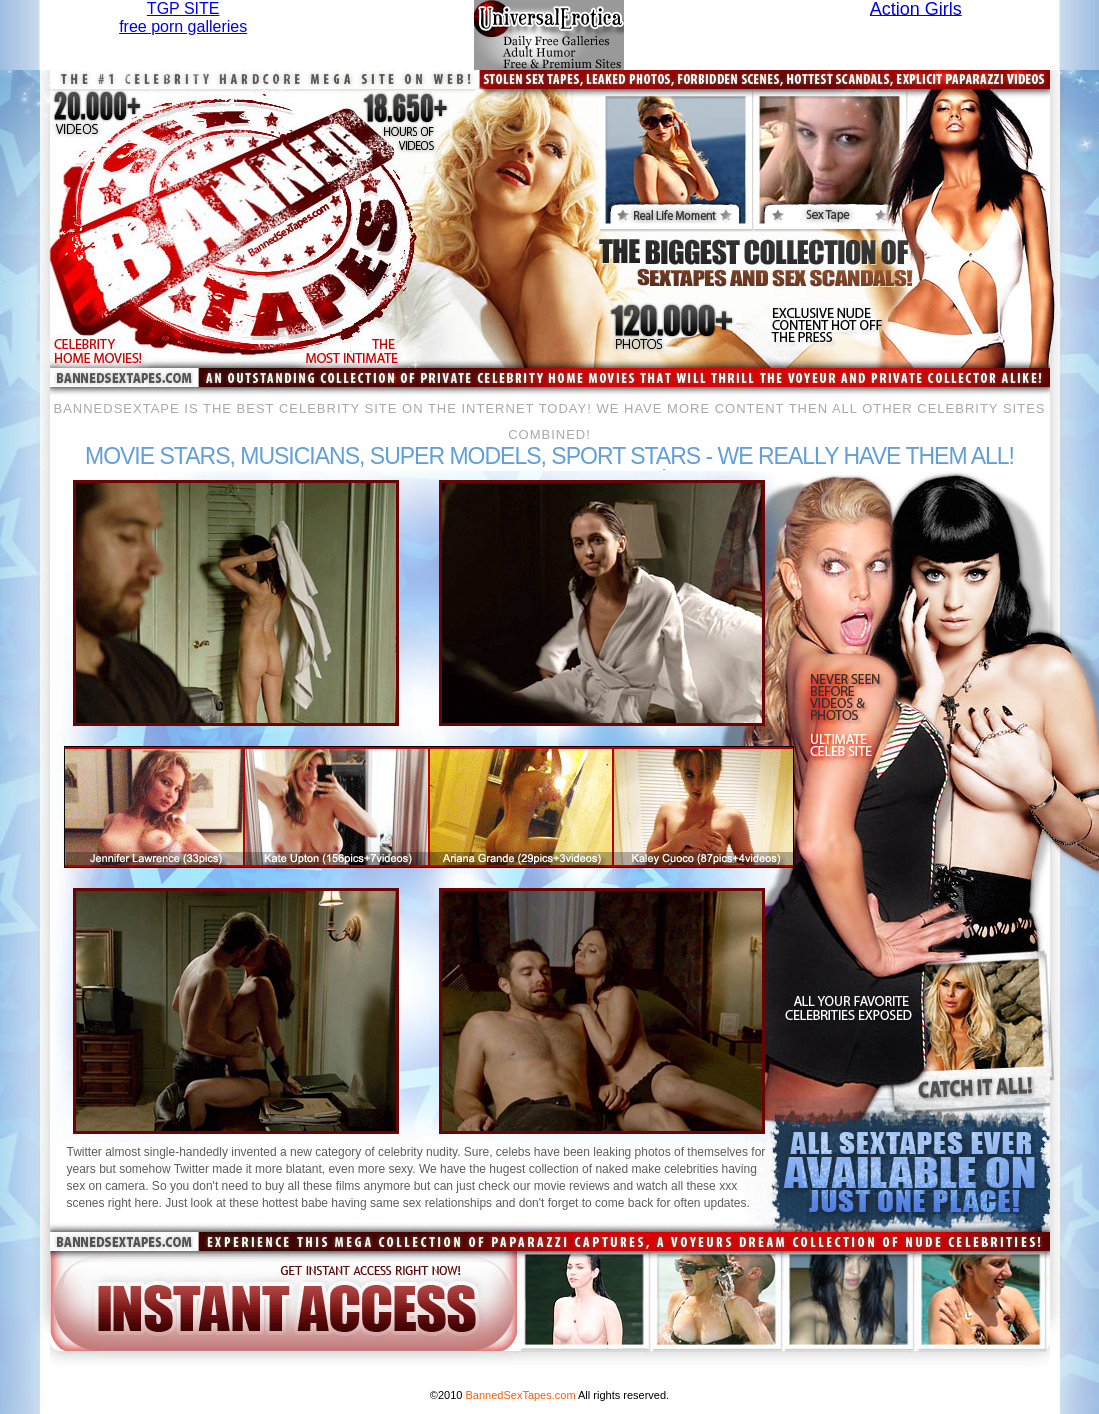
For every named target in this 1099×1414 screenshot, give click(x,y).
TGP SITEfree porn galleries (183, 17)
